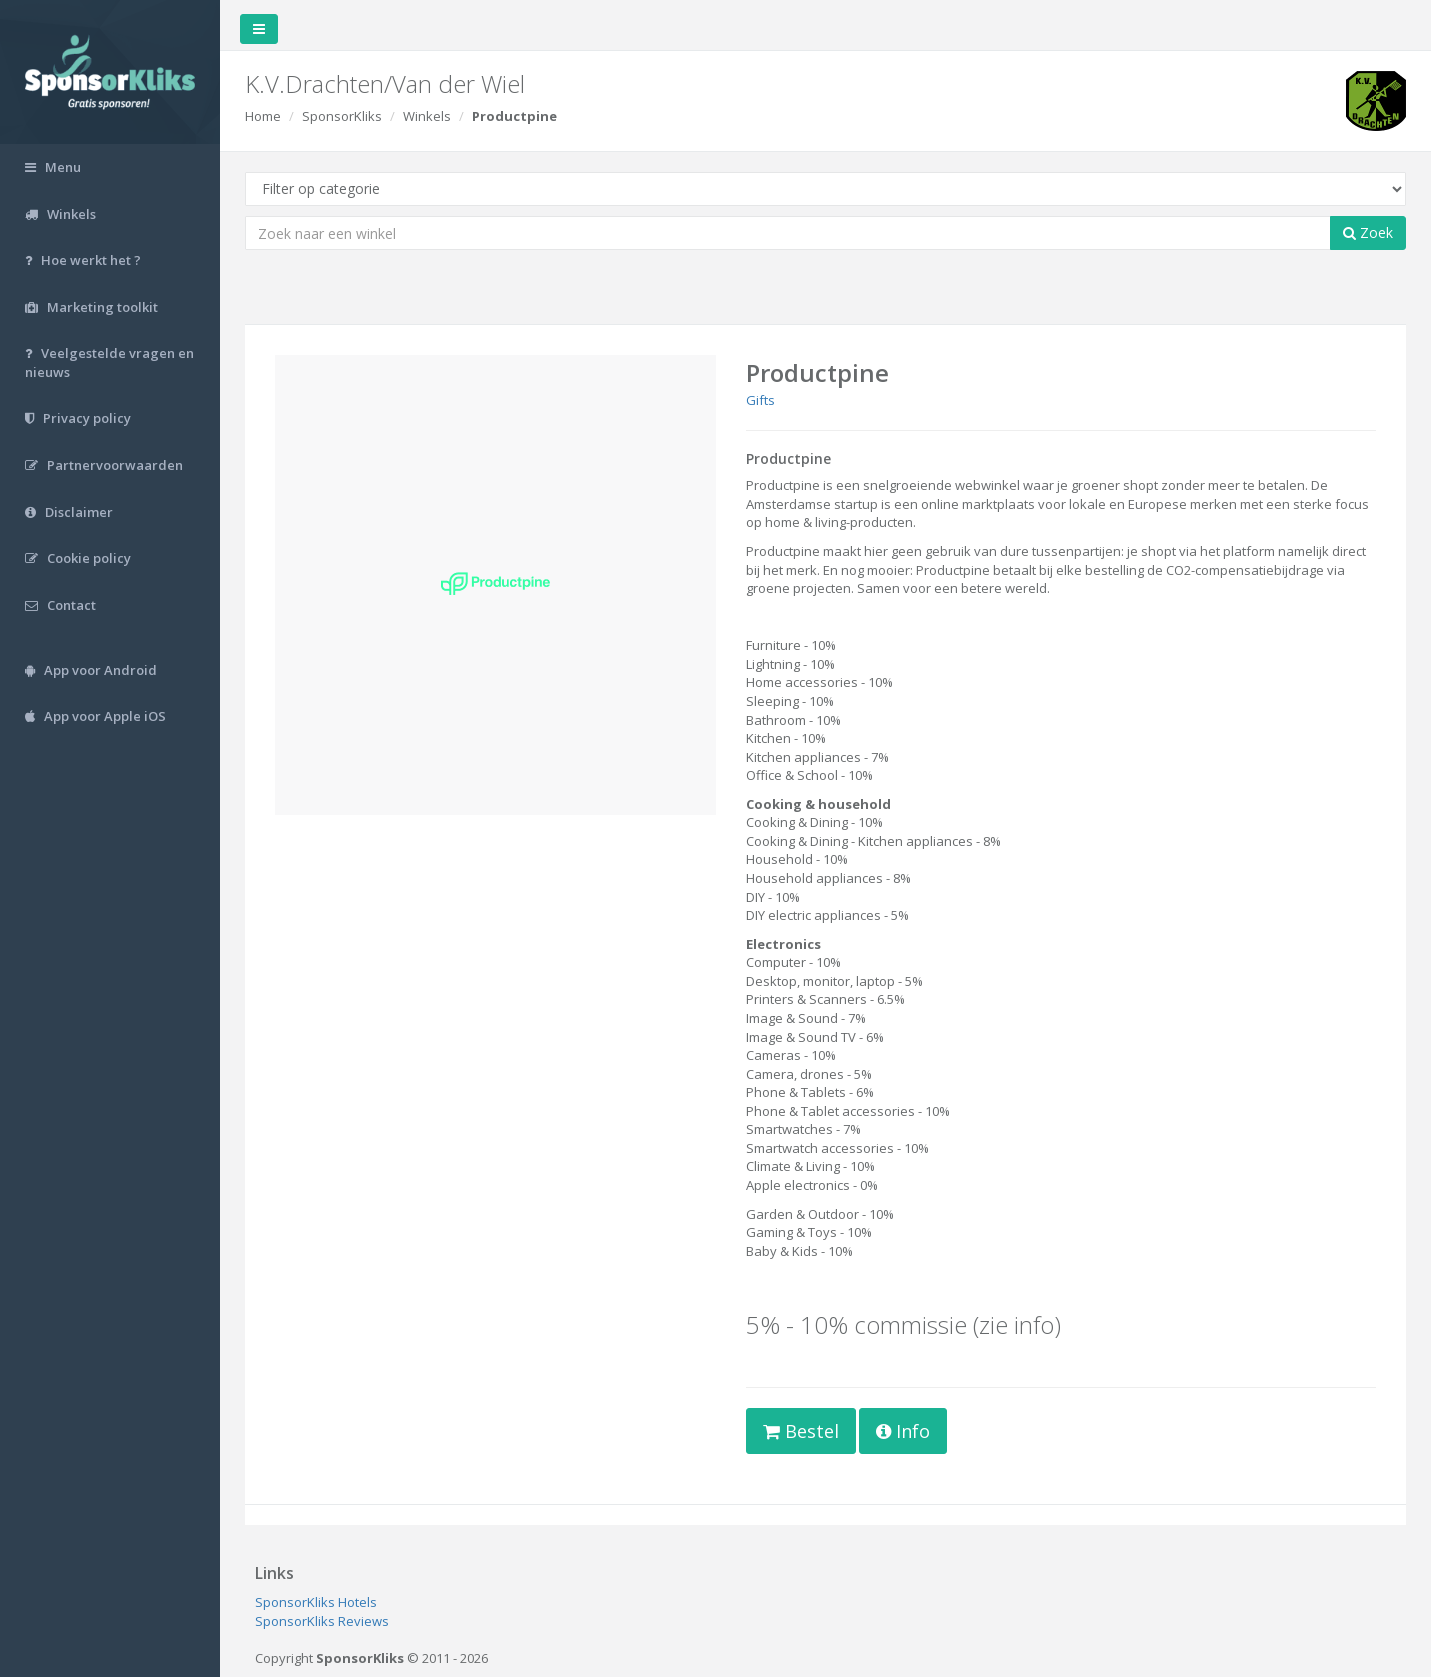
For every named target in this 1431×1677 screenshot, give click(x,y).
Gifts (760, 400)
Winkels (427, 116)
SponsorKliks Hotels (316, 1602)
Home (263, 116)
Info (903, 1431)
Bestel (801, 1431)
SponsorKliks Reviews (322, 1621)
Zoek (1368, 232)
